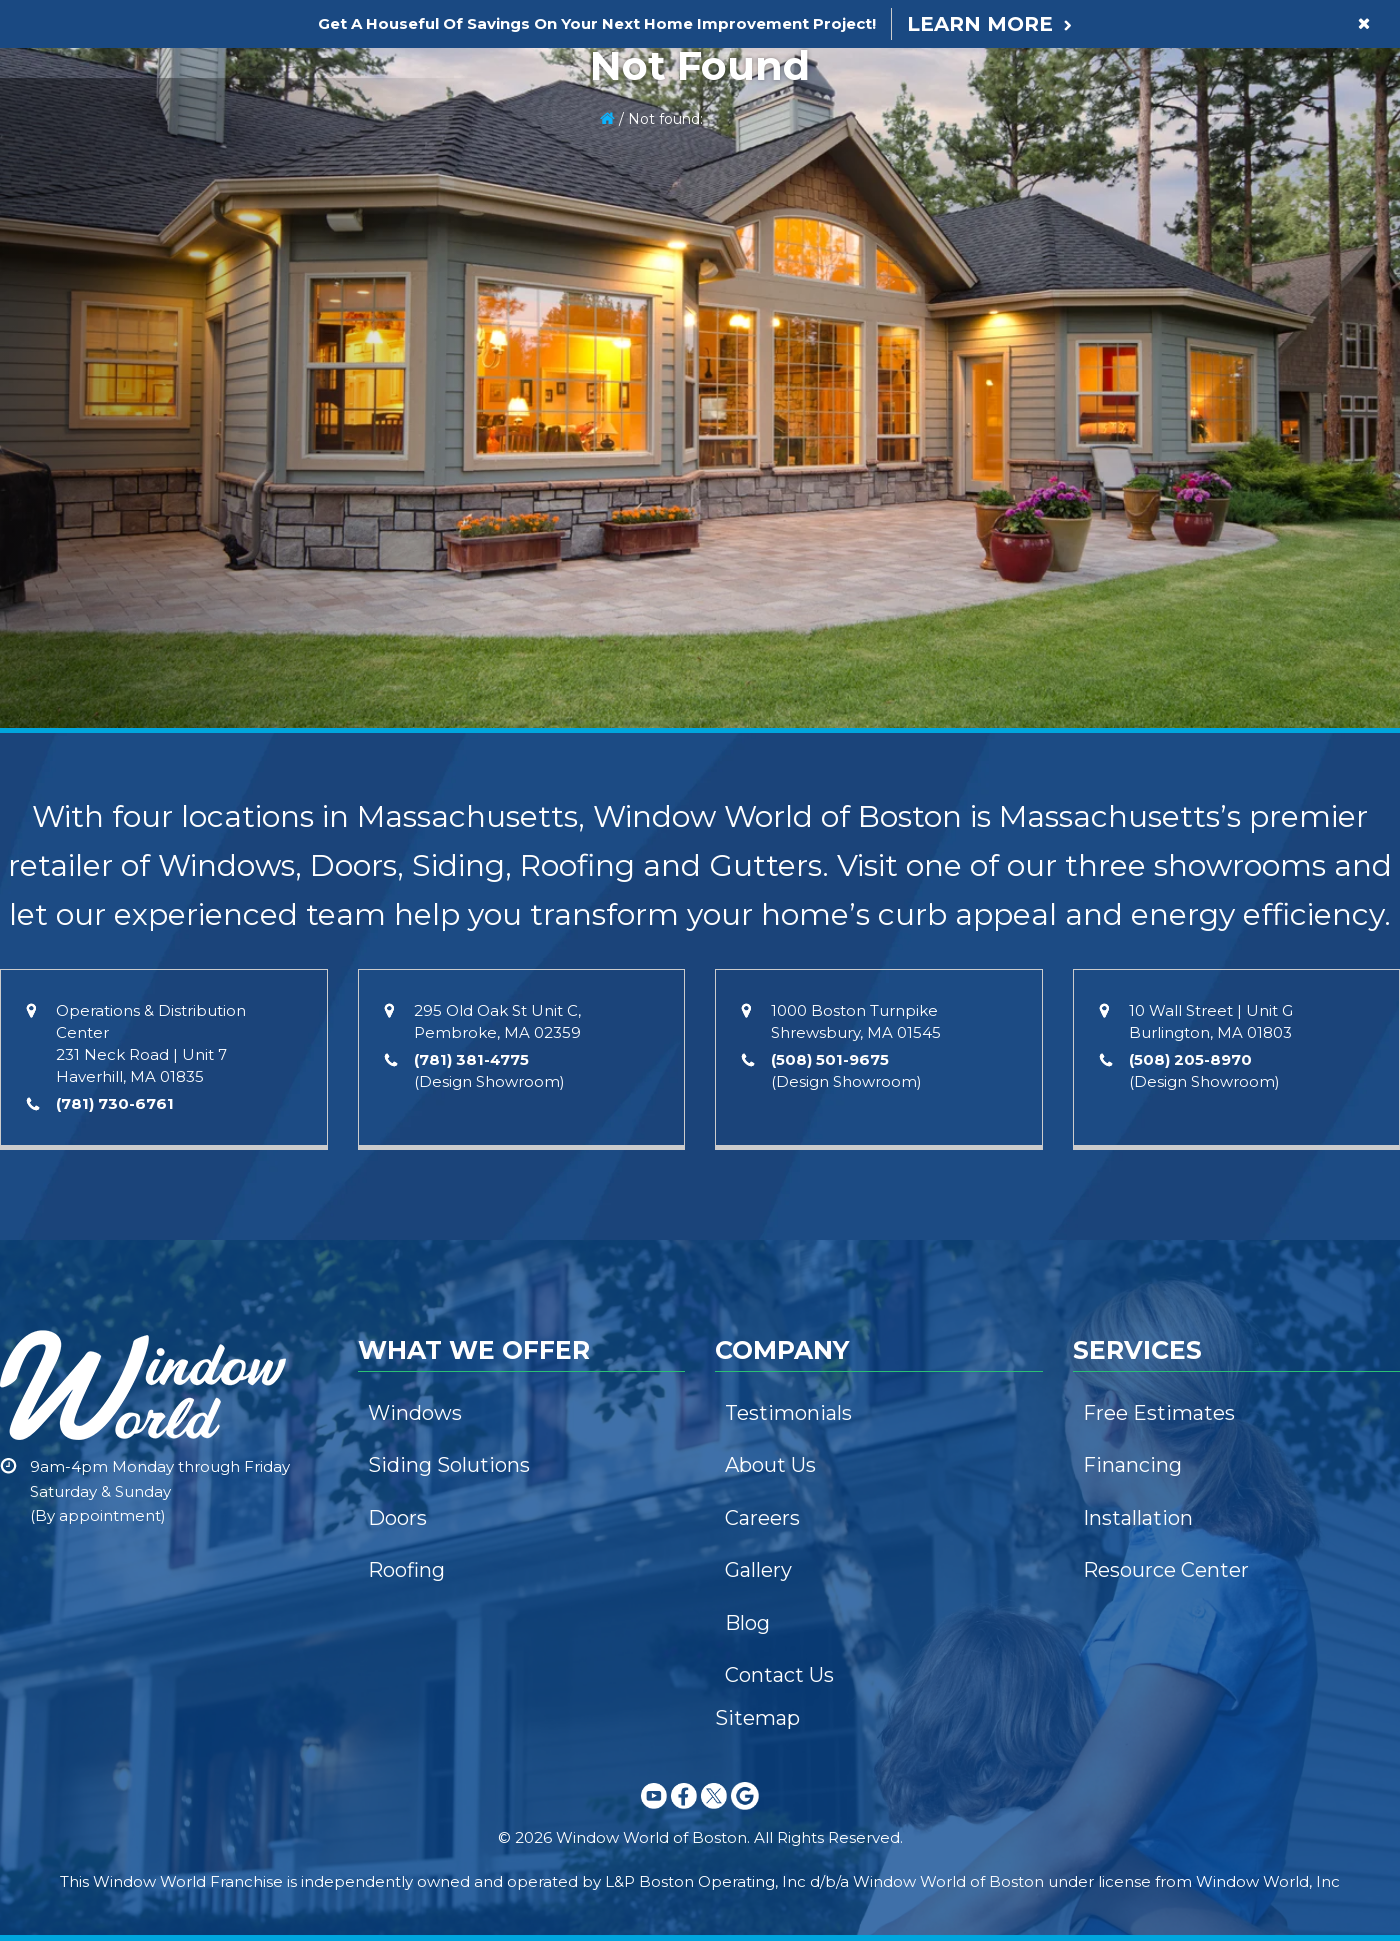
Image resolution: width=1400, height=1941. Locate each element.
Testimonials (788, 1413)
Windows (415, 1413)
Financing (1132, 1465)
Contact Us (779, 1675)
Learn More (980, 24)
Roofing (406, 1570)
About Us (770, 1465)
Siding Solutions (449, 1465)
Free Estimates (1159, 1413)
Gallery (758, 1570)
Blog (747, 1623)
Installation (1138, 1518)
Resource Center (1166, 1570)
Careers (762, 1518)
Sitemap (757, 1718)
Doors (397, 1518)
